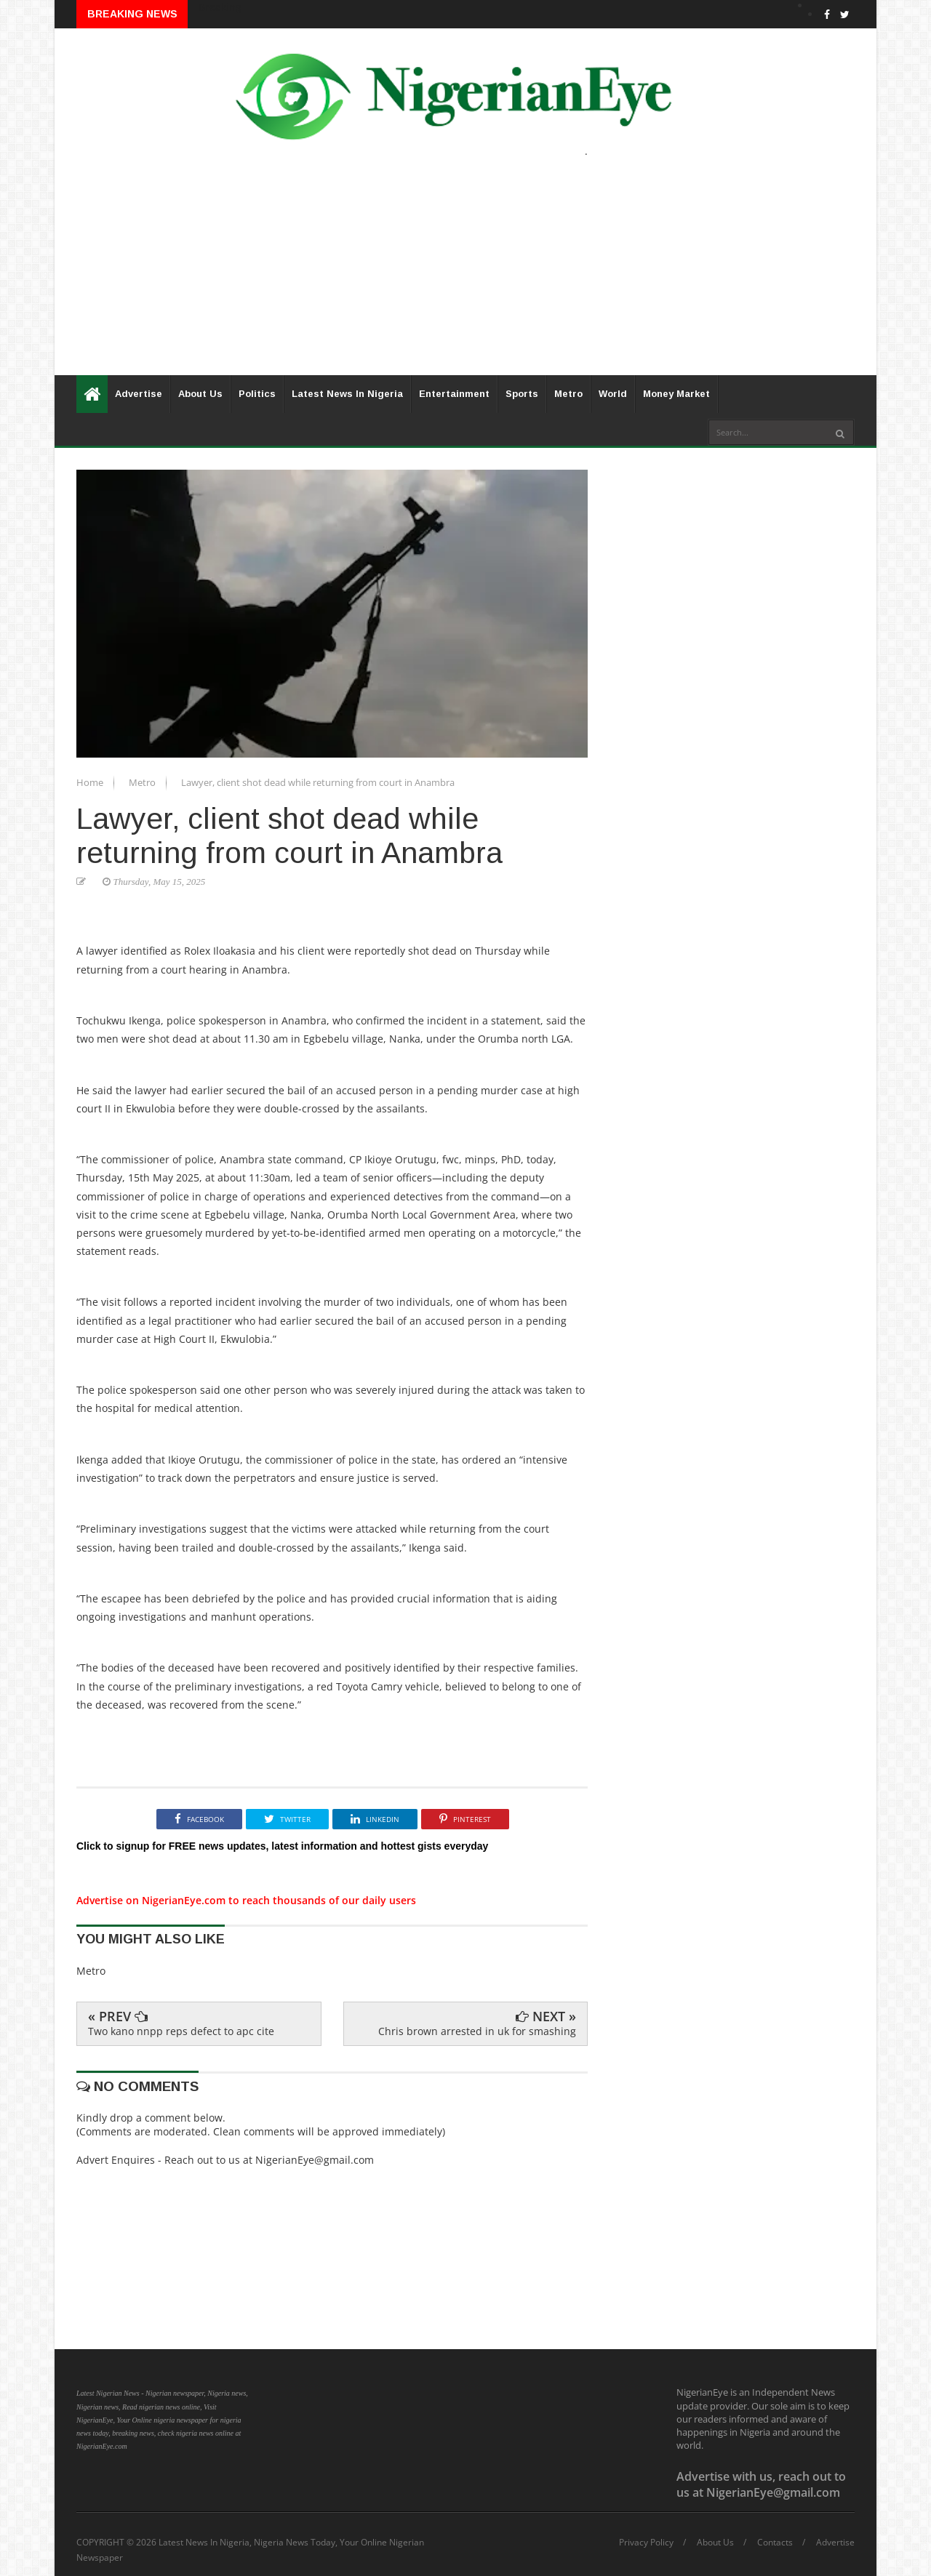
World (613, 393)
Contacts (775, 2542)
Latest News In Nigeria (347, 393)
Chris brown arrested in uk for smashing (477, 2031)
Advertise (138, 393)
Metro (568, 393)
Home (90, 782)
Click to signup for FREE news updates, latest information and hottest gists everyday (282, 1846)
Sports (522, 393)
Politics (257, 393)
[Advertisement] (465, 273)
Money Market (676, 393)
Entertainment (454, 393)
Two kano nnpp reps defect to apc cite (181, 2031)
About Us (200, 393)
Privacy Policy (646, 2542)
